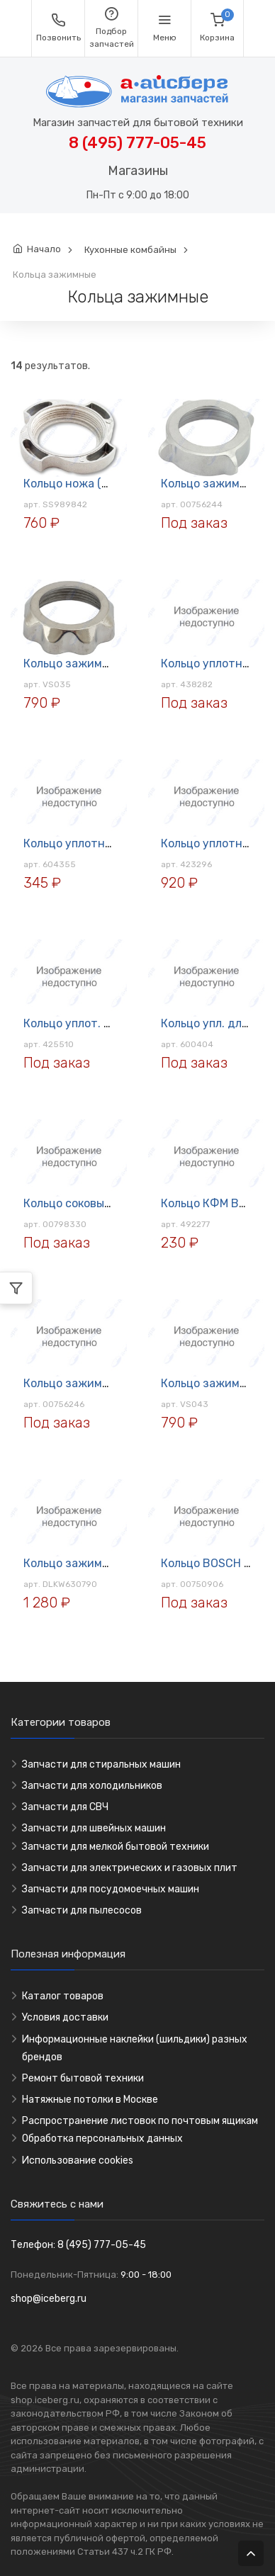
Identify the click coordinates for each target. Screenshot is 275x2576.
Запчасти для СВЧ (65, 1807)
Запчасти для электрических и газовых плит (129, 1868)
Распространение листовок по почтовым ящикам (140, 2121)
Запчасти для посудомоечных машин (110, 1889)
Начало (44, 249)
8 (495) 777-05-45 (137, 142)
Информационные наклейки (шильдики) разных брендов (134, 2048)
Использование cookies (77, 2160)
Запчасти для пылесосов (82, 1910)
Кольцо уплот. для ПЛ (82, 1023)
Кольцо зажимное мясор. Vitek (107, 663)
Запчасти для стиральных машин (101, 1764)
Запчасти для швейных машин (94, 1828)
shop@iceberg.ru (48, 2299)
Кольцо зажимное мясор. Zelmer (112, 1383)
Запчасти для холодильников (92, 1786)
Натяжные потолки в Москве (90, 2100)
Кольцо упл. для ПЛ (213, 1023)
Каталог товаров (62, 1996)
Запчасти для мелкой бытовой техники (115, 1847)
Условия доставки (65, 2017)
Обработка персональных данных (102, 2138)
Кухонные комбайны (130, 249)
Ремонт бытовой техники (83, 2078)
